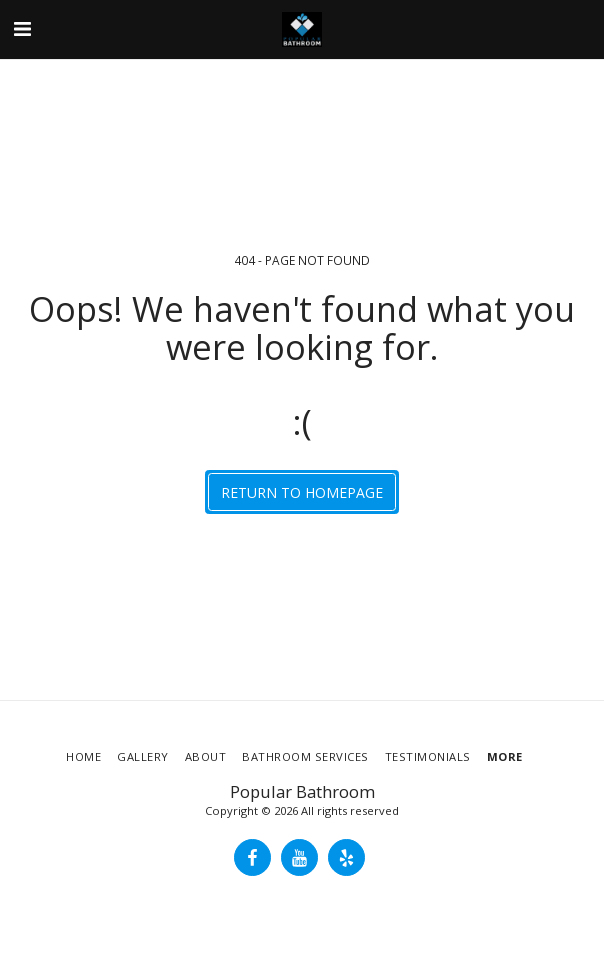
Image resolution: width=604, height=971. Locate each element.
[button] (22, 28)
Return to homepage (302, 492)
